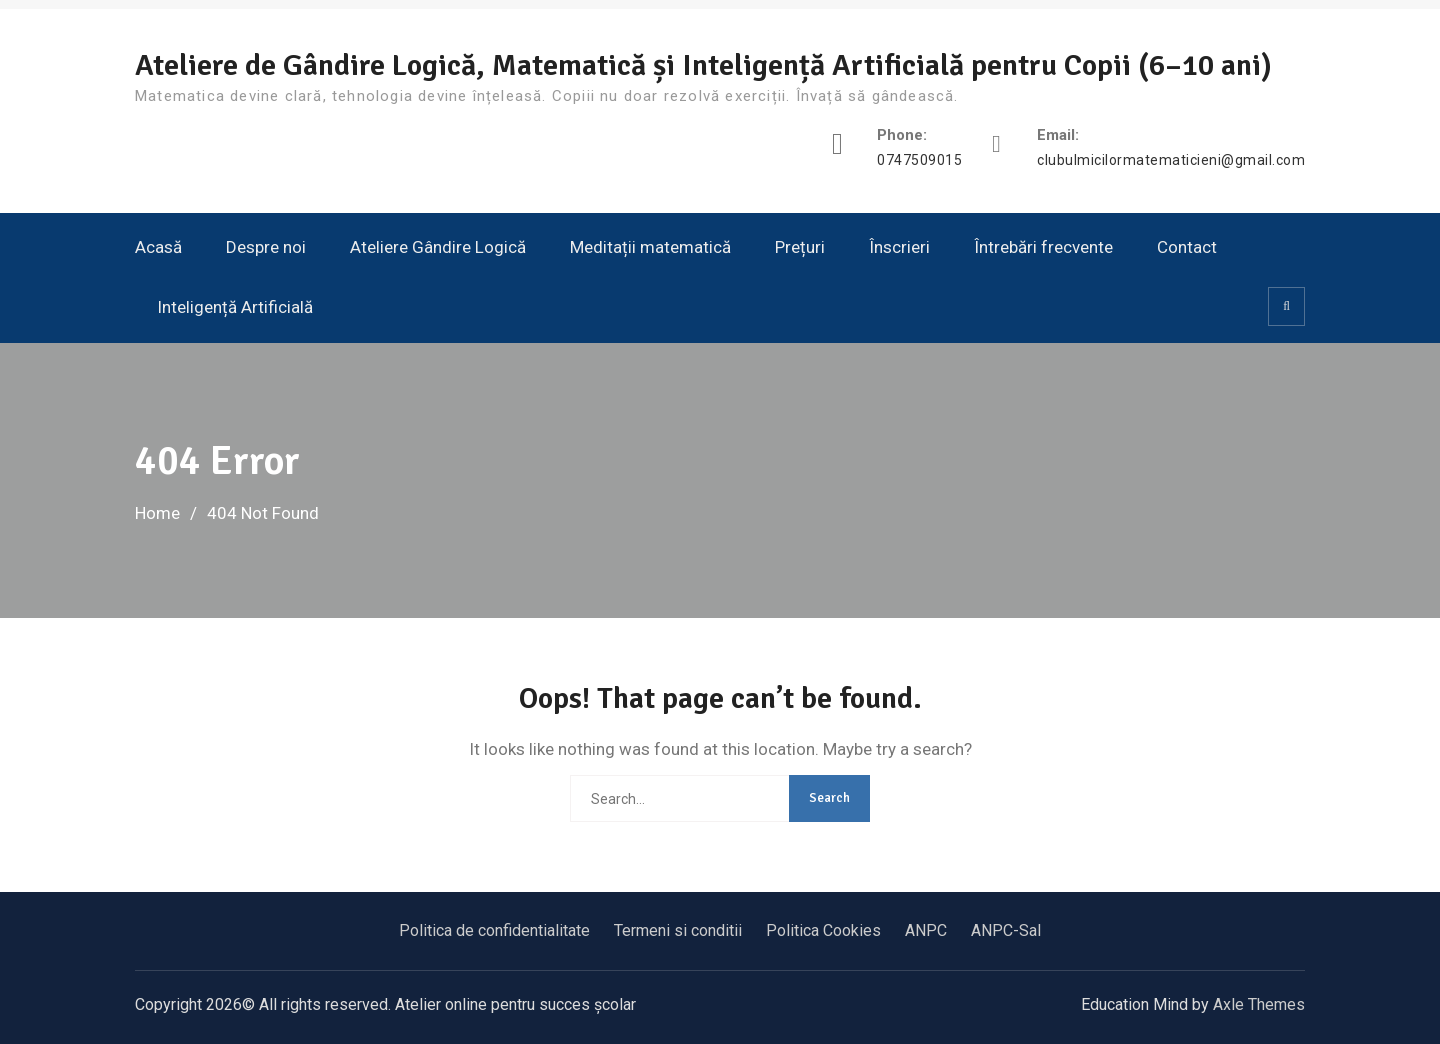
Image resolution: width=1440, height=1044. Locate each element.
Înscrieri (899, 247)
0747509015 (919, 160)
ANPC (926, 930)
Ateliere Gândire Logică (438, 247)
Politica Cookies (823, 930)
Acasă (158, 247)
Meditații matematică (650, 247)
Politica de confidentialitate (494, 930)
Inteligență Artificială (235, 307)
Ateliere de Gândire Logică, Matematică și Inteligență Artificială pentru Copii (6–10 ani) (703, 65)
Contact (1187, 247)
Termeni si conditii (678, 930)
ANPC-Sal (1006, 930)
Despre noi (266, 247)
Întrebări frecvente (1043, 247)
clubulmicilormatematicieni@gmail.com (1171, 160)
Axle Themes (1259, 1004)
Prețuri (800, 247)
